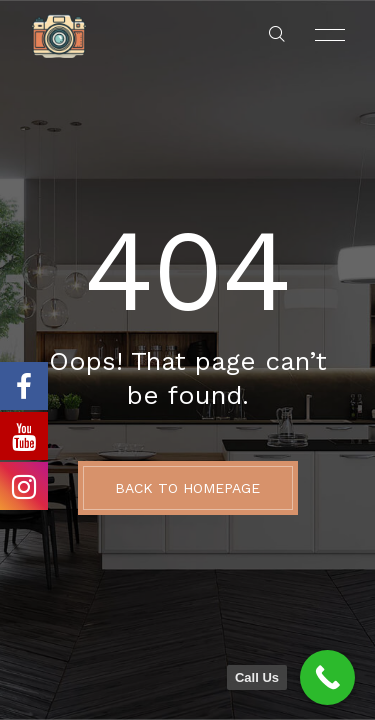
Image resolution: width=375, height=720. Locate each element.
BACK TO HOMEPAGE (187, 488)
